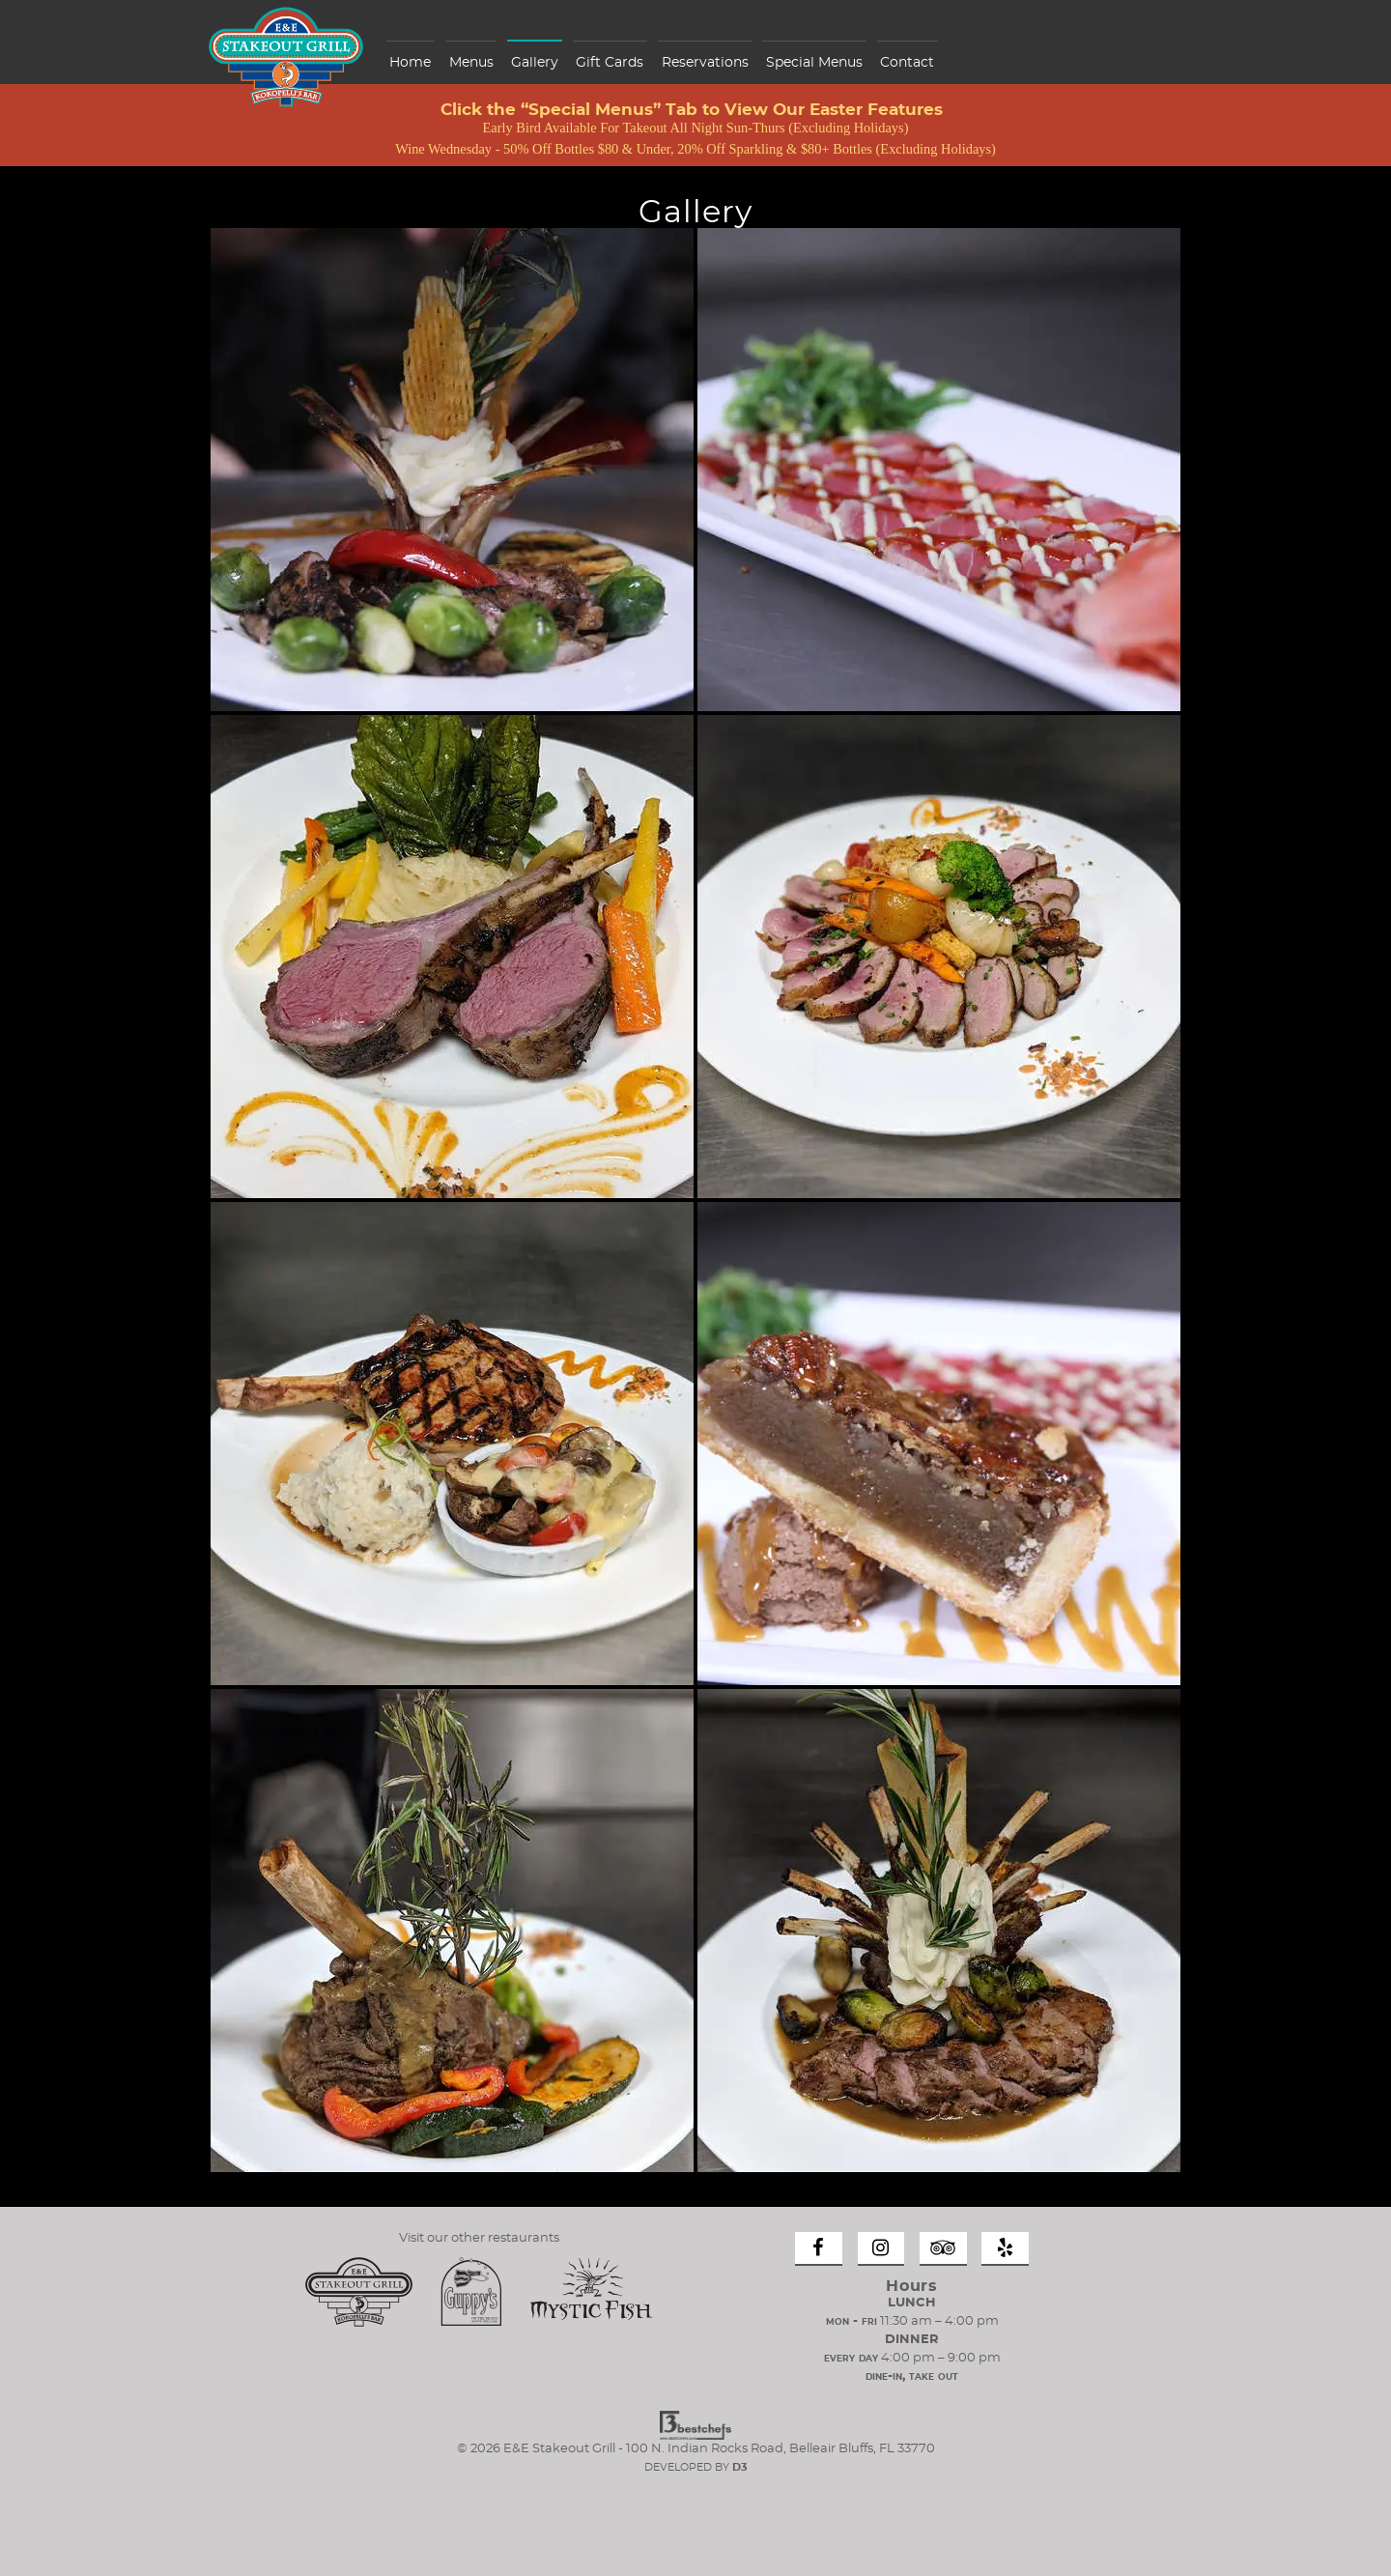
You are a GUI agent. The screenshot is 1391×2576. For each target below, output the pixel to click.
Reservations (705, 63)
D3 (740, 2467)
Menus (471, 63)
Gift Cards (609, 63)
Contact (907, 63)
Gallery (534, 63)
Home (410, 63)
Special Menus (814, 63)
